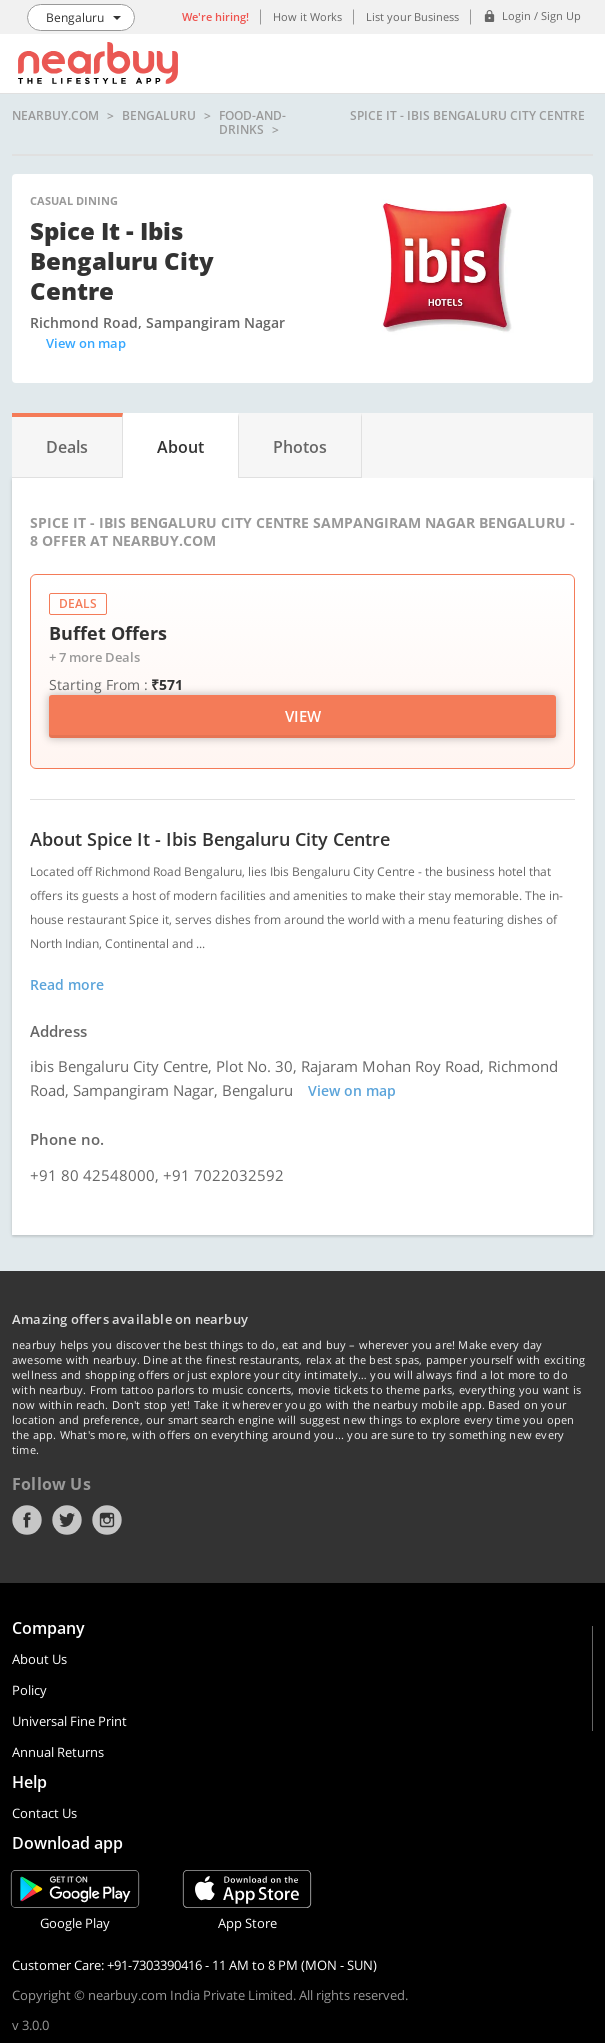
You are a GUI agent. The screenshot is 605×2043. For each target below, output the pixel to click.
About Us (39, 1659)
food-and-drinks (252, 122)
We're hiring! (215, 16)
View (303, 716)
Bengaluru (159, 116)
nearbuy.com (55, 116)
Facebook (27, 1520)
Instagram (107, 1520)
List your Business (412, 16)
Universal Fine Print (69, 1721)
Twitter (67, 1520)
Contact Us (44, 1813)
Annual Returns (58, 1752)
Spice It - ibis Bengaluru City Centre (467, 116)
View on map (86, 343)
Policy (29, 1690)
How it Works (307, 16)
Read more (67, 984)
